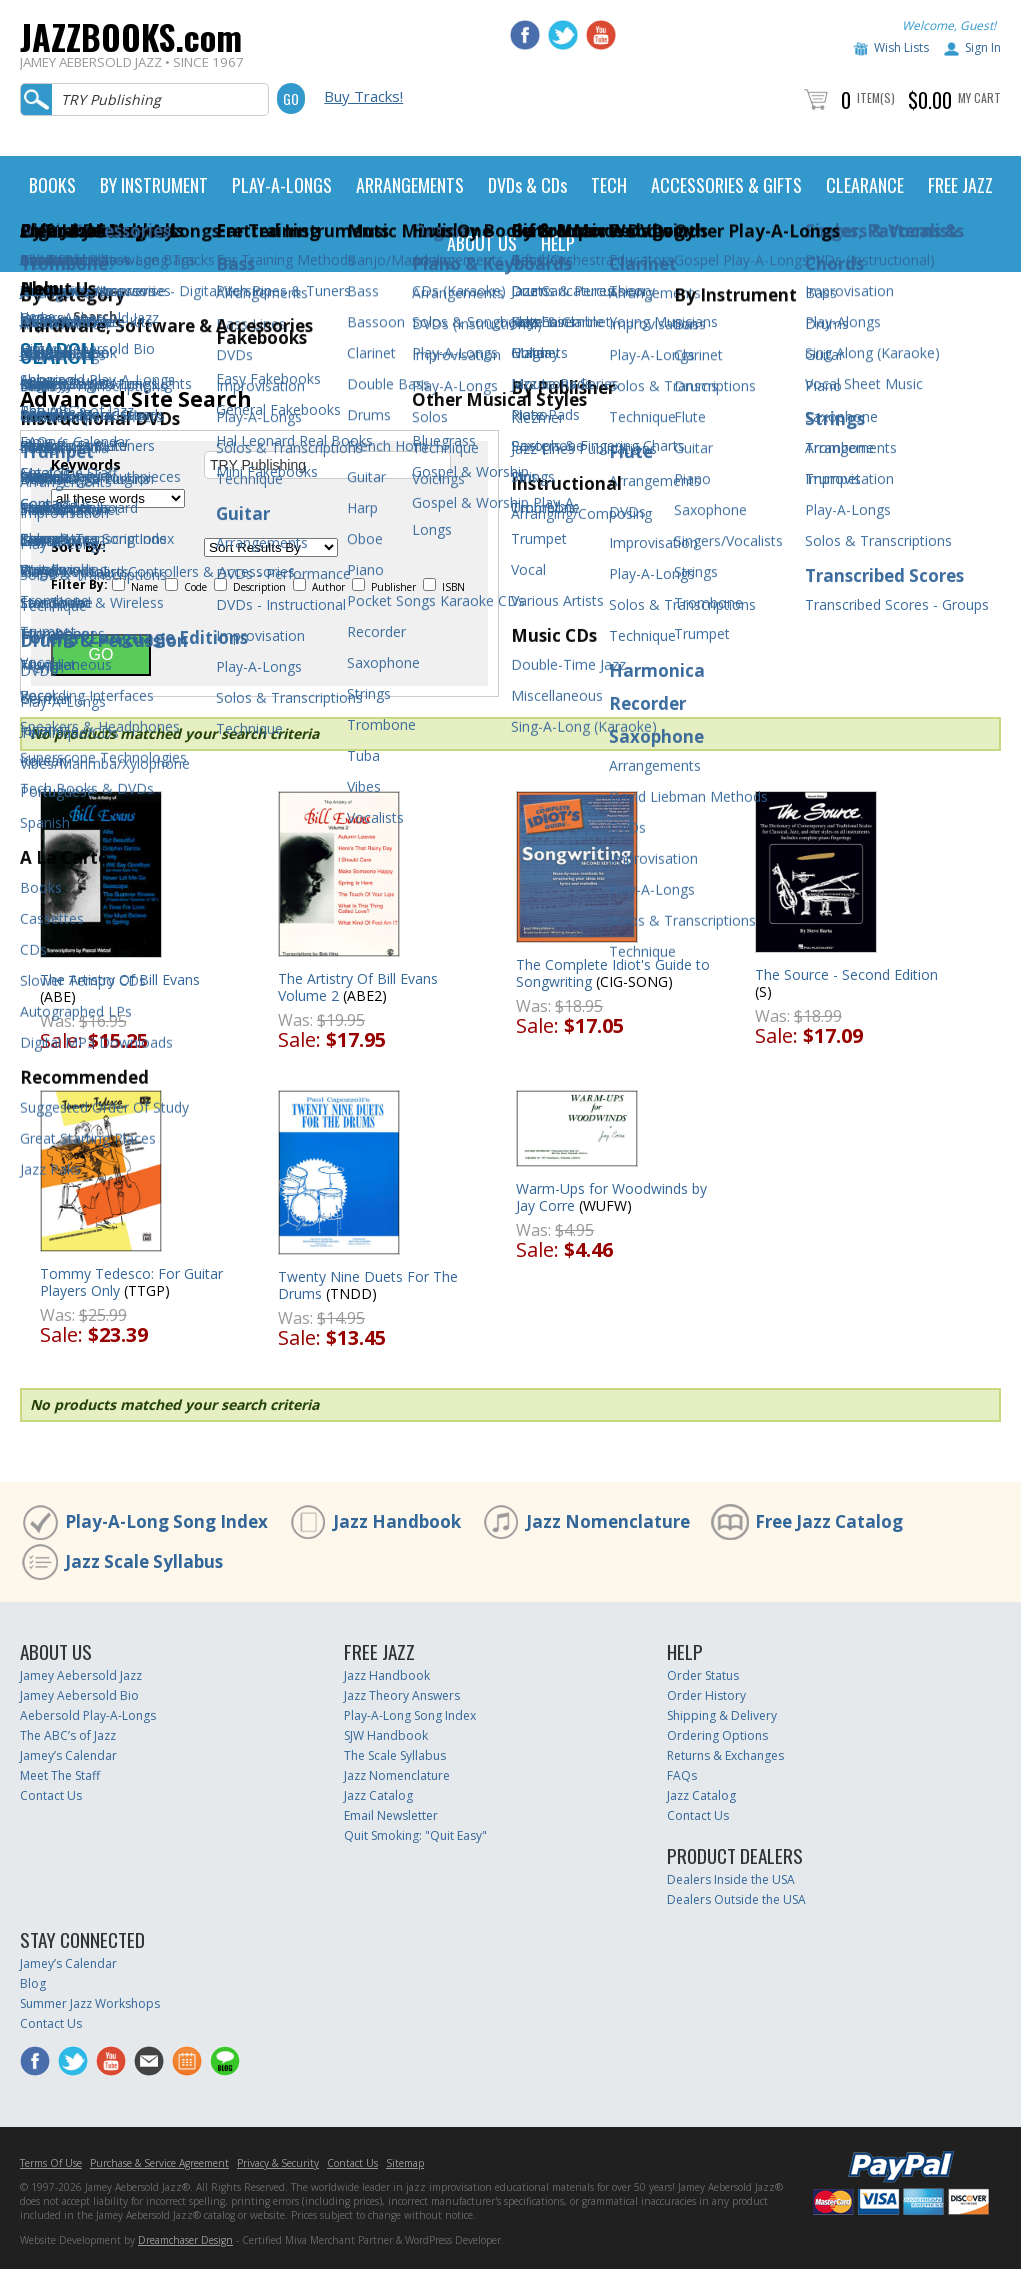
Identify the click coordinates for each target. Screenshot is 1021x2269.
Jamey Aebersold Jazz (81, 1675)
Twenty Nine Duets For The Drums (368, 1285)
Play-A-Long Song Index (166, 1521)
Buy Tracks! (363, 96)
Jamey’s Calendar (68, 1755)
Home (37, 316)
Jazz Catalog (378, 1795)
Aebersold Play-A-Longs (88, 1715)
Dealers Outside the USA (736, 1899)
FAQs (682, 1775)
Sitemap (405, 2163)
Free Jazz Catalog (829, 1521)
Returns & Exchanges (725, 1755)
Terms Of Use (51, 2163)
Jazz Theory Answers (402, 1695)
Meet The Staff (60, 1775)
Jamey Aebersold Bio (79, 1695)
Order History (706, 1695)
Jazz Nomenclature (608, 1521)
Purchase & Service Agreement (159, 2163)
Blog (33, 1983)
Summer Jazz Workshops (90, 2003)
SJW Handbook (386, 1735)
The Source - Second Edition (846, 974)
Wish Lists (901, 47)
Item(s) (876, 97)
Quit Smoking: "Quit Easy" (415, 1835)
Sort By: (78, 547)
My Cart (979, 97)
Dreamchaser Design (185, 2240)
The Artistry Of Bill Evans (120, 979)
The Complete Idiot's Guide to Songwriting (613, 973)
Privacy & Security (278, 2163)
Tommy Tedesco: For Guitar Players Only (131, 1282)
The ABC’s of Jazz (68, 1735)
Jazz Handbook (397, 1521)
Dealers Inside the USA (731, 1879)
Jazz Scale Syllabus (144, 1561)
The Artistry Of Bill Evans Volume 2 (358, 987)
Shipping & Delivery (722, 1715)
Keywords (86, 465)
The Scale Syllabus (395, 1755)
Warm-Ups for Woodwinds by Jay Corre (611, 1197)
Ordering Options (717, 1735)
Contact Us (51, 1795)
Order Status (703, 1675)
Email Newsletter (391, 1815)
